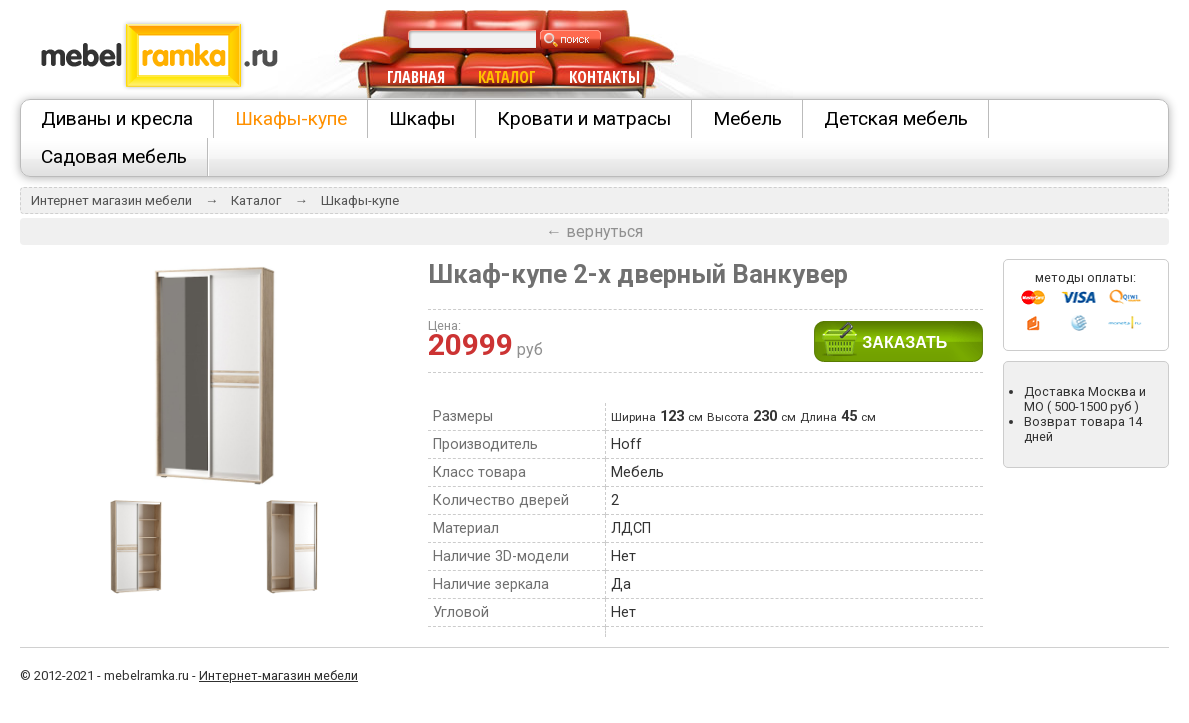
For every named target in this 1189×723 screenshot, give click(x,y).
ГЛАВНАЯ (416, 77)
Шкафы (422, 118)
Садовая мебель (114, 156)
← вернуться (594, 231)
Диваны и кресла (117, 118)
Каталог (256, 200)
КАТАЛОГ (507, 77)
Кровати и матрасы (584, 118)
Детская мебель (896, 118)
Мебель (747, 118)
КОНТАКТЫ (604, 77)
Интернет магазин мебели (111, 200)
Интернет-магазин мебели (278, 675)
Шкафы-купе (291, 118)
